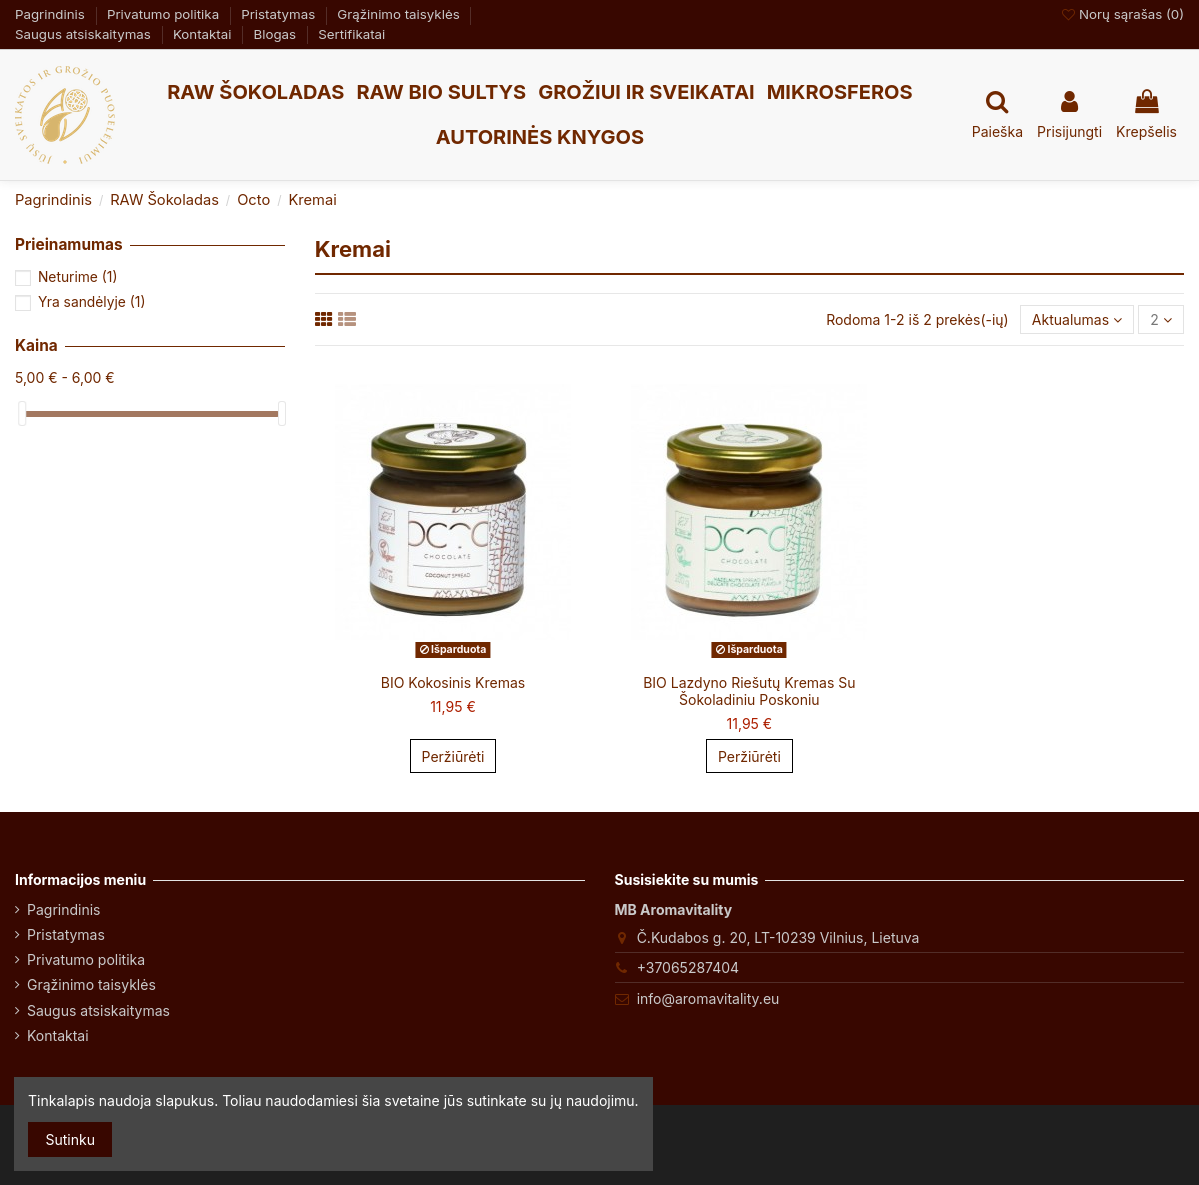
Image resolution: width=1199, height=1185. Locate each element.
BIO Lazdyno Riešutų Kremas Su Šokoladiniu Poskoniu (749, 691)
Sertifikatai (351, 34)
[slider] (22, 413)
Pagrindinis (52, 14)
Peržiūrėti (453, 756)
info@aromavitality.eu (708, 998)
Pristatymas (280, 14)
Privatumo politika (165, 14)
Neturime (78, 277)
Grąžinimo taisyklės (400, 14)
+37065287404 (688, 967)
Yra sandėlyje (92, 302)
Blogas (277, 34)
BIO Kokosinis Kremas (453, 682)
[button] (255, 92)
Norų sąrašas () (1123, 14)
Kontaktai (204, 34)
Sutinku (70, 1139)
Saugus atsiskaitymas (85, 34)
